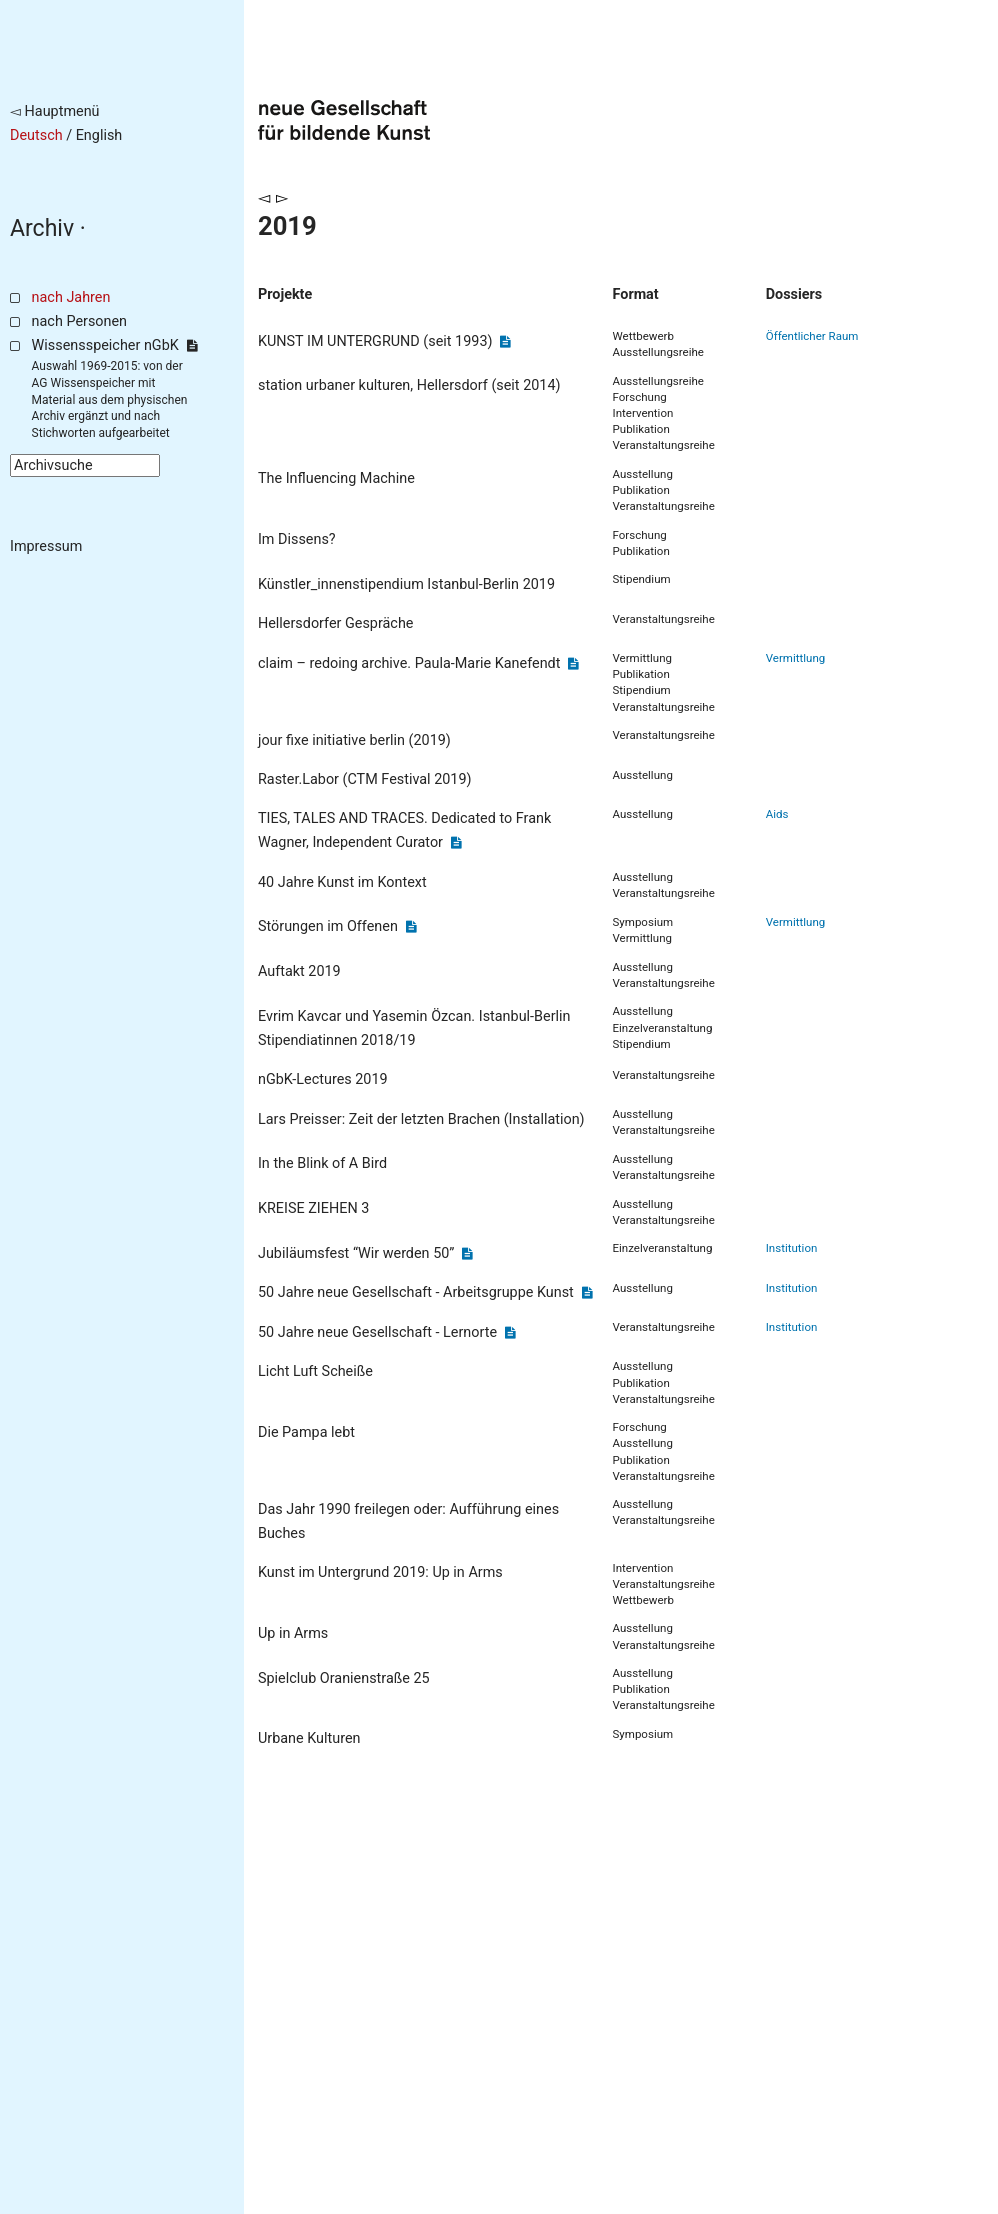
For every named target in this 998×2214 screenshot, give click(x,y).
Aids (777, 814)
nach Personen (79, 321)
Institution (792, 1248)
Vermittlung (796, 658)
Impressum (46, 546)
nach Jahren (71, 297)
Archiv (42, 228)
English (99, 135)
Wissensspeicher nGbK (114, 345)
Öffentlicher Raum (812, 336)
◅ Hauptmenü (55, 111)
